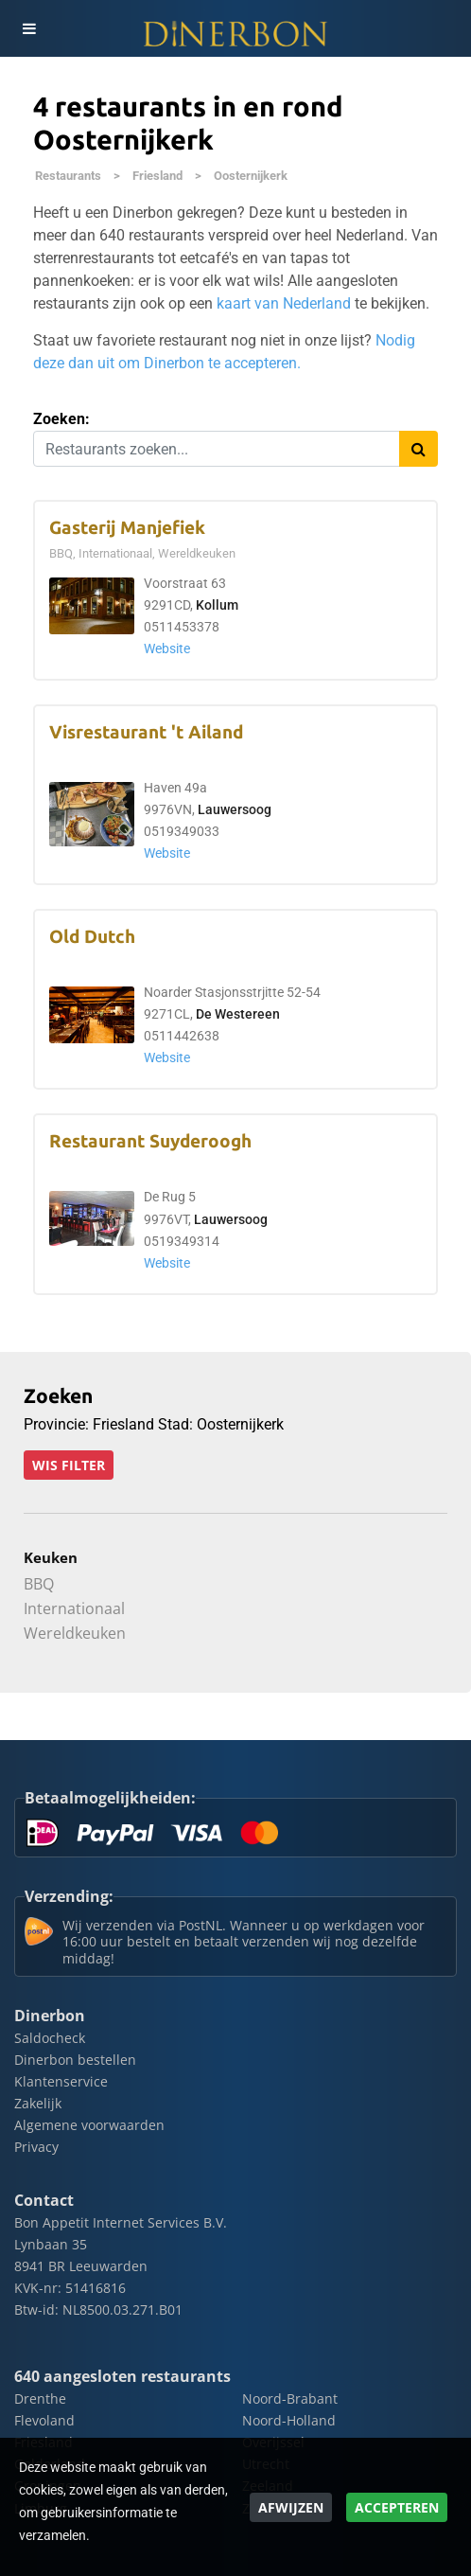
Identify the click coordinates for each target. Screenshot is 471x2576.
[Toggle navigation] (28, 28)
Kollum (217, 605)
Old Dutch (92, 937)
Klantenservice (61, 2081)
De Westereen (238, 1014)
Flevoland (44, 2420)
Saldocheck (49, 2038)
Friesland (157, 176)
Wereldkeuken (75, 1633)
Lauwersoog (234, 810)
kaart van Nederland (284, 303)
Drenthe (40, 2398)
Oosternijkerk (251, 176)
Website (167, 649)
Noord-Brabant (290, 2398)
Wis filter (68, 1465)
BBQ (39, 1583)
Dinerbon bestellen (75, 2060)
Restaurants (68, 176)
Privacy (36, 2147)
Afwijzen (290, 2507)
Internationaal (74, 1608)
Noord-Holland (289, 2420)
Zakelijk (37, 2103)
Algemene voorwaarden (89, 2125)
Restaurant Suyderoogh (150, 1141)
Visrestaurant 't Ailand (146, 732)
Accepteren (397, 2507)
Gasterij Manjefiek (127, 528)
